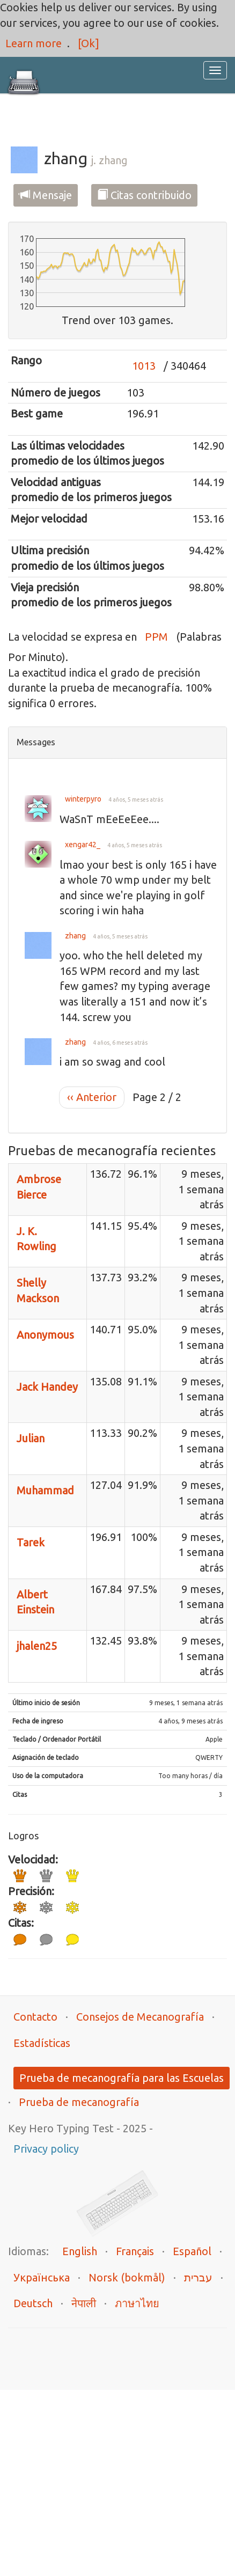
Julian (31, 1438)
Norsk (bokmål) (127, 2277)
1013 (144, 365)
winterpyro (83, 799)
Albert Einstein (35, 1602)
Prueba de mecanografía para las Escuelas (121, 2078)
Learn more (33, 43)
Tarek (31, 1542)
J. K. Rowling (36, 1239)
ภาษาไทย (137, 2303)
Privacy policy (46, 2148)
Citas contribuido (144, 195)
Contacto (35, 2016)
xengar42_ (82, 845)
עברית (198, 2277)
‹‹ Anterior (91, 1097)
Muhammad (45, 1490)
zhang (75, 936)
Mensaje (45, 195)
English (79, 2251)
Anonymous (45, 1335)
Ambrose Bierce (39, 1187)
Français (135, 2251)
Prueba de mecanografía (79, 2102)
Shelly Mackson (38, 1290)
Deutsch (33, 2303)
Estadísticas (41, 2043)
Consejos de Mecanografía (140, 2016)
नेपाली (83, 2303)
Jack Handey (47, 1387)
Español (192, 2251)
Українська (41, 2277)
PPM (156, 636)
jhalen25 (37, 1646)
